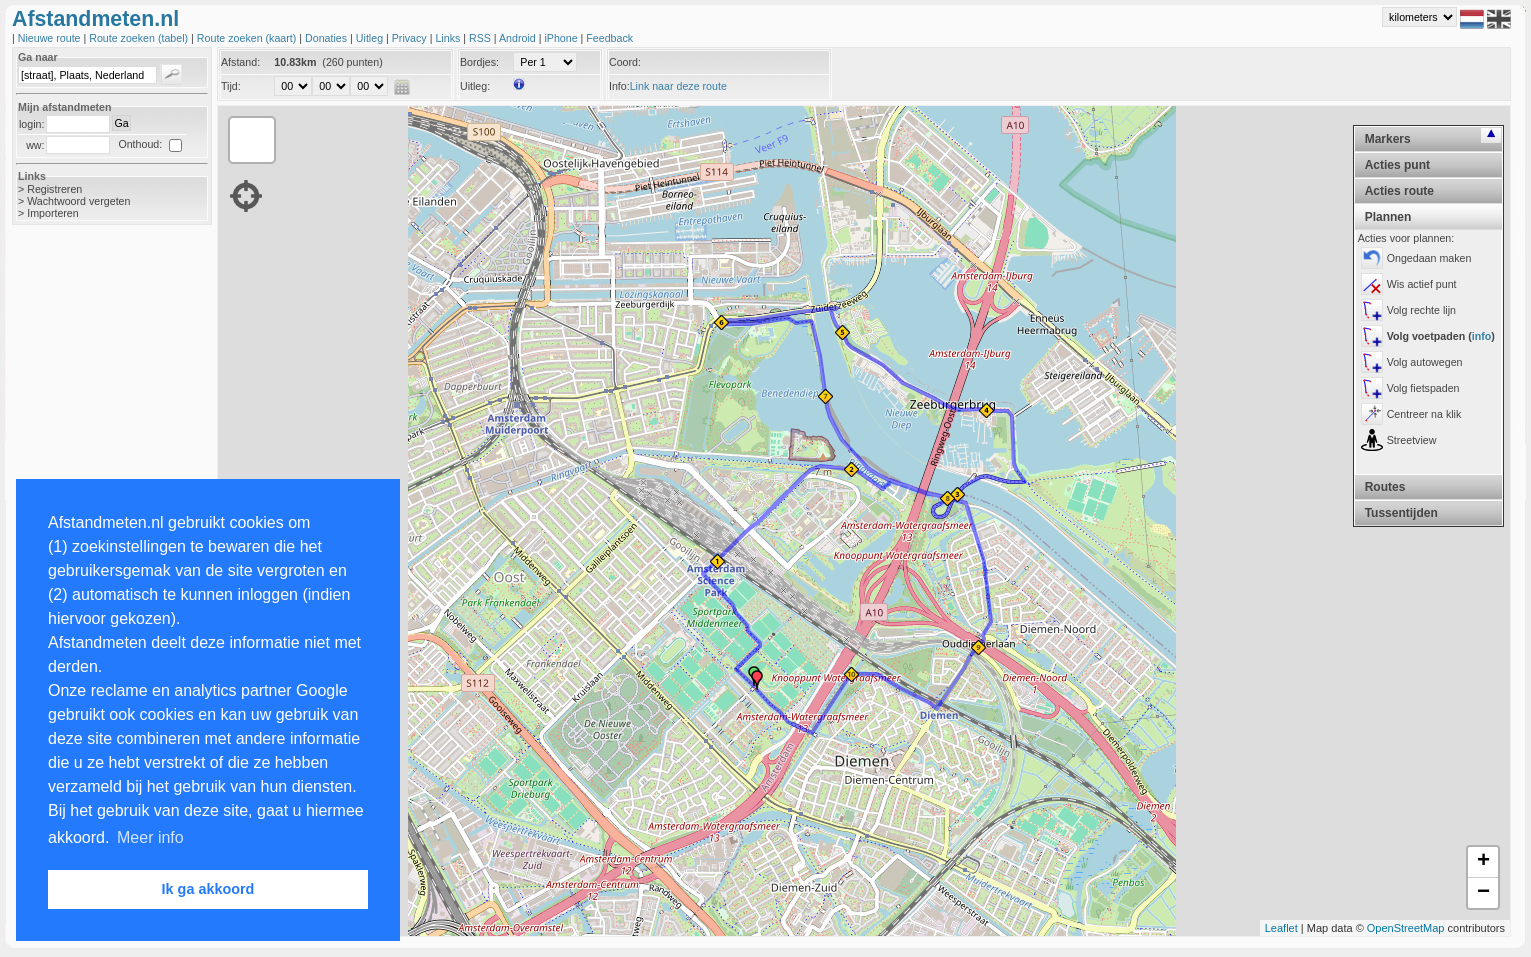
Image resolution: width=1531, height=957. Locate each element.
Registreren (54, 189)
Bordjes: (479, 62)
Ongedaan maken (1429, 258)
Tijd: (231, 86)
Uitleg (371, 38)
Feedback (609, 38)
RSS (481, 38)
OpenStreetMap (1406, 928)
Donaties (327, 38)
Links (449, 38)
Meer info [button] (150, 837)
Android (519, 38)
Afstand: (240, 62)
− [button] (1483, 893)
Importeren (53, 213)
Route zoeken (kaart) (248, 38)
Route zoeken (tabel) (140, 38)
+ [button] (1483, 862)
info (1482, 336)
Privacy (411, 38)
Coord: (625, 62)
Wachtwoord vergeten (78, 201)
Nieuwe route (51, 38)
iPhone (562, 38)
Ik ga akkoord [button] (208, 889)
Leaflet (1281, 928)
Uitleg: (475, 86)
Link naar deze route (678, 86)
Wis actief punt (1422, 284)
